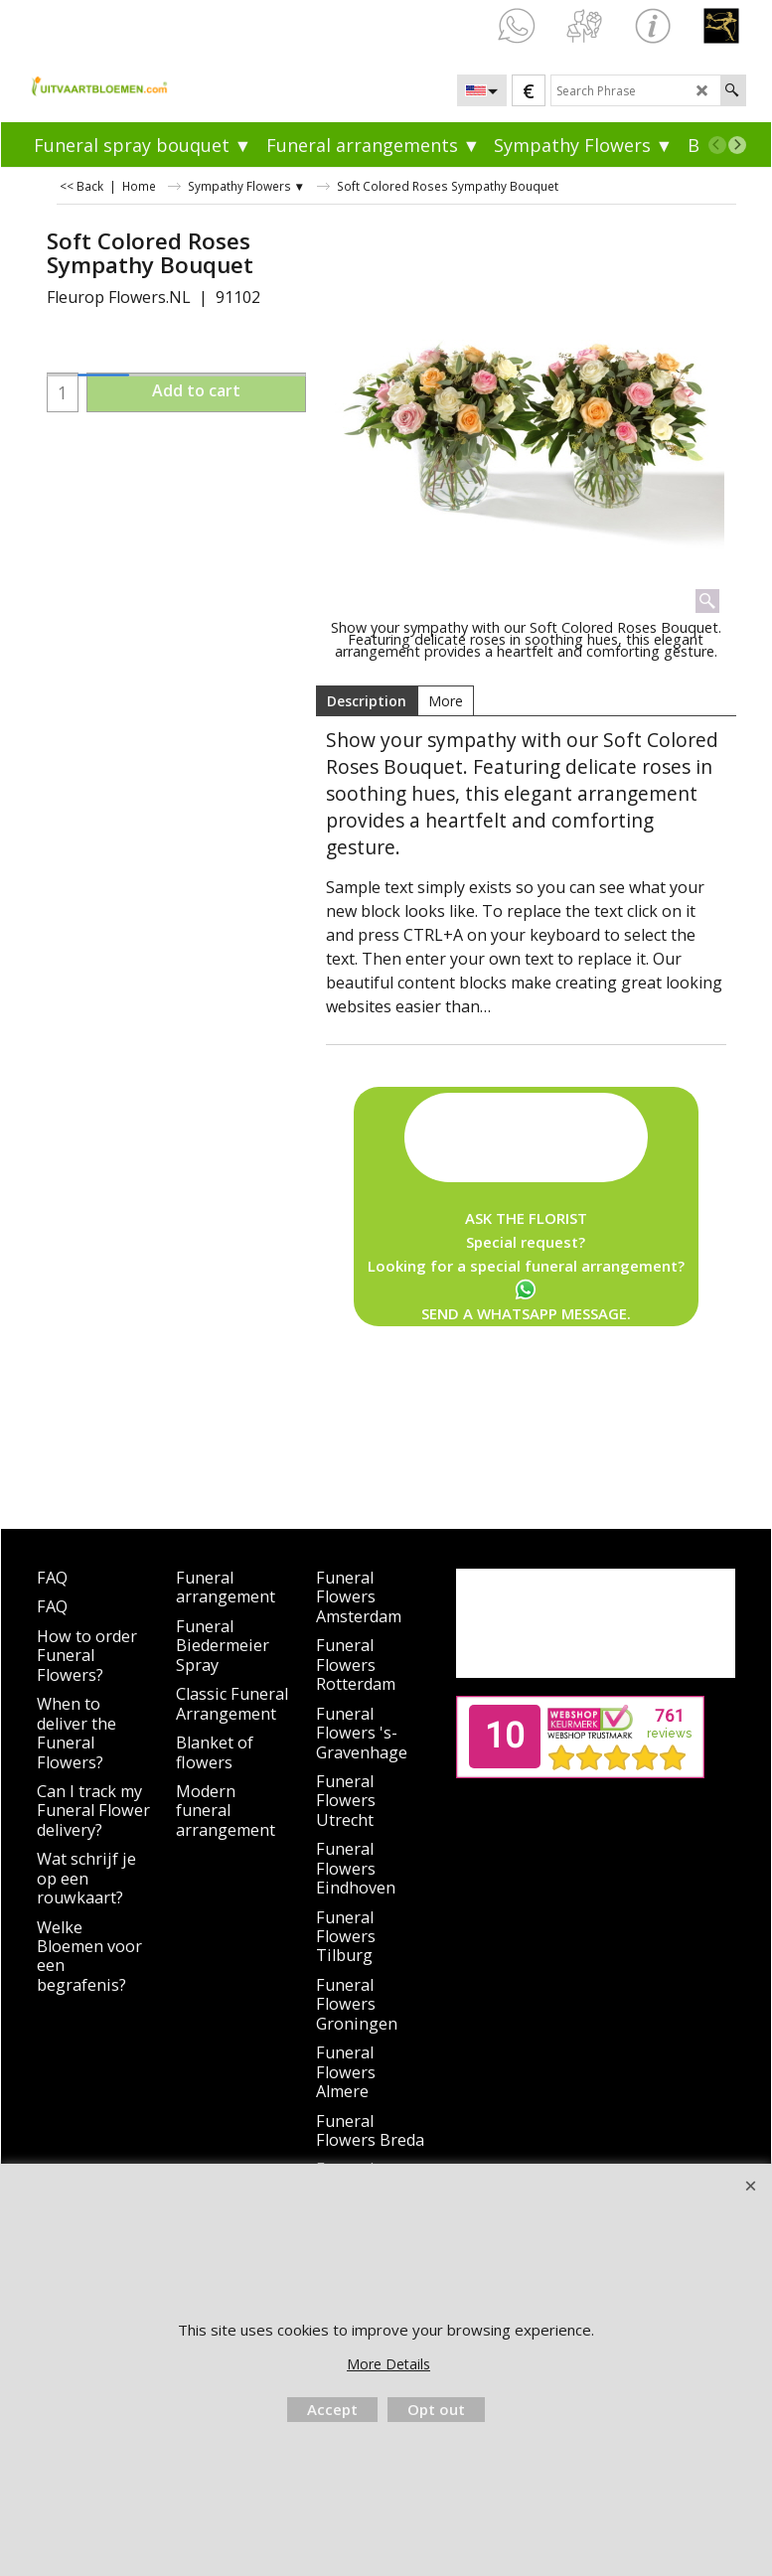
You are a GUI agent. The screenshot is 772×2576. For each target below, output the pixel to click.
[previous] (717, 145)
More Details (388, 2363)
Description (366, 700)
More (445, 700)
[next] (737, 145)
